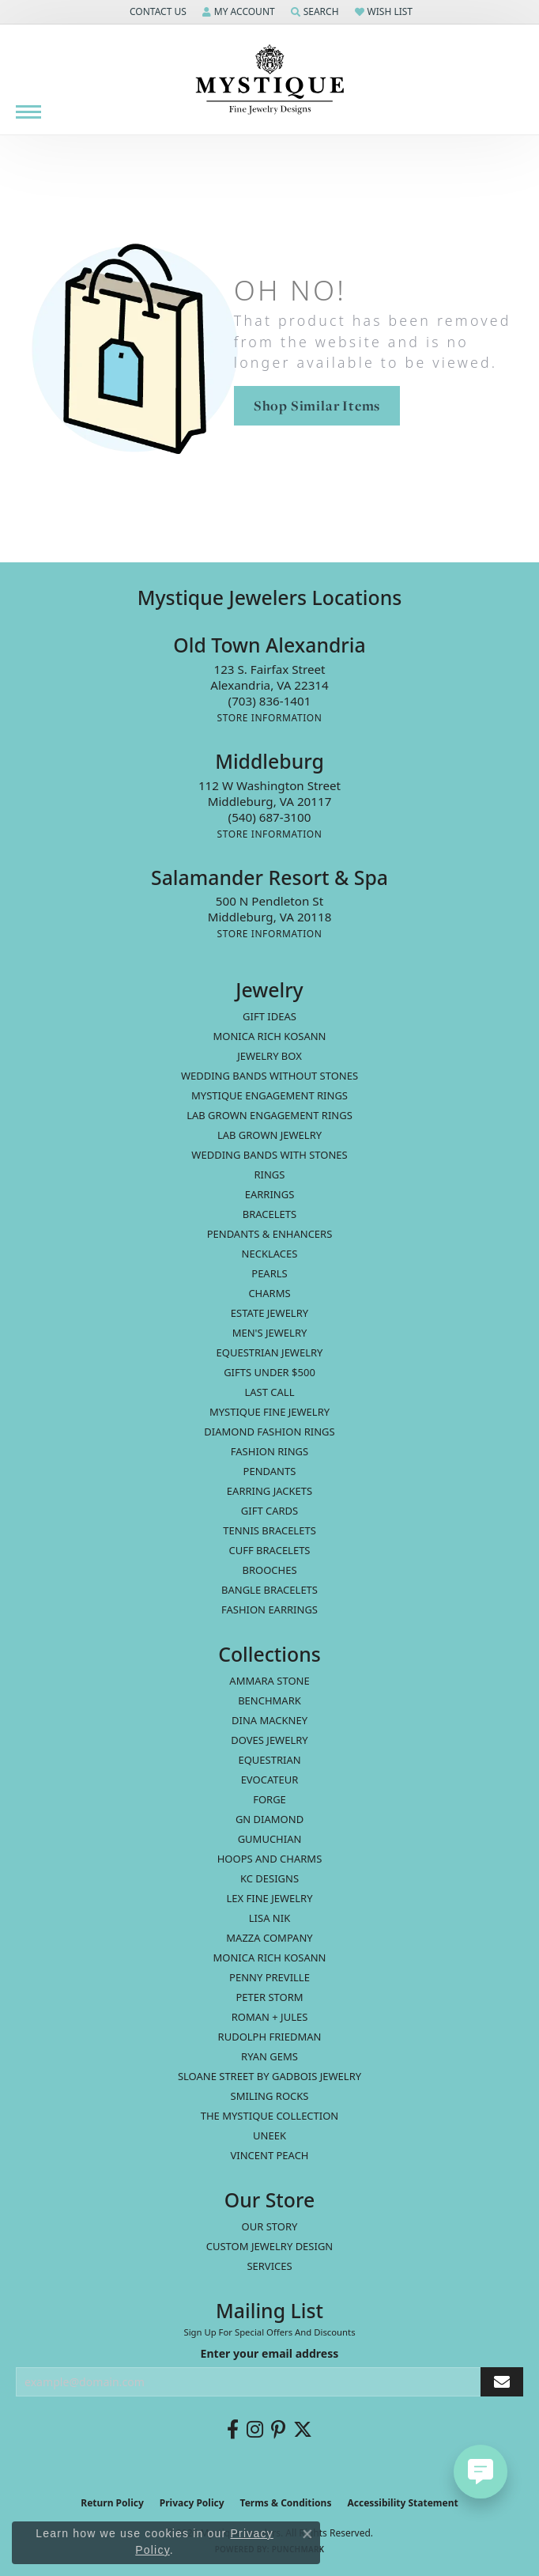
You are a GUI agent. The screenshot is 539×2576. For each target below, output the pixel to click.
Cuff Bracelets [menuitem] (269, 1550)
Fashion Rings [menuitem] (269, 1451)
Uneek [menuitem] (269, 2135)
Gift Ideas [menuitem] (269, 1016)
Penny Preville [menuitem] (269, 1977)
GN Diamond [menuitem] (269, 1819)
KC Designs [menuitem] (269, 1878)
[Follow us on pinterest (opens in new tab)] (278, 2429)
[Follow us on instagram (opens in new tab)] (255, 2429)
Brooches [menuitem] (269, 1570)
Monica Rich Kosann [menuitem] (269, 1957)
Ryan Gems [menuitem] (269, 2056)
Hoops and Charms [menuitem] (269, 1859)
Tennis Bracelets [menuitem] (269, 1530)
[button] (156, 12)
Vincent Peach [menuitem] (269, 2155)
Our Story (270, 2226)
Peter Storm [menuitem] (269, 1997)
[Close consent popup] (307, 2534)
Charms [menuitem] (269, 1293)
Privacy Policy (192, 2503)
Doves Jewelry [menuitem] (269, 1740)
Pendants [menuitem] (269, 1471)
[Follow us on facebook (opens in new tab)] (233, 2429)
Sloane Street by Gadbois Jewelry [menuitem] (269, 2076)
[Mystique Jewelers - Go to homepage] (269, 79)
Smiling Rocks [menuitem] (270, 2096)
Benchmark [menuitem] (269, 1700)
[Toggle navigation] (28, 111)
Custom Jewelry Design (270, 2246)
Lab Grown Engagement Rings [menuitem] (269, 1115)
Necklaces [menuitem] (270, 1253)
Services (269, 2266)
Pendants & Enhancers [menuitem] (270, 1234)
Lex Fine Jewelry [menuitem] (269, 1898)
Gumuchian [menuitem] (270, 1839)
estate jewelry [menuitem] (269, 1313)
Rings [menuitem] (269, 1174)
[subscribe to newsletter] (502, 2381)
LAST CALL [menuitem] (269, 1392)
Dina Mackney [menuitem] (269, 1720)
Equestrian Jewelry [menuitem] (270, 1352)
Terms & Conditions (286, 2503)
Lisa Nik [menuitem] (269, 1918)
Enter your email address (270, 2353)
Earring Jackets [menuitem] (269, 1491)
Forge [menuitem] (269, 1799)
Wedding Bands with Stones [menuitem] (269, 1155)
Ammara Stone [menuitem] (269, 1681)
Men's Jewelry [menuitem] (269, 1333)
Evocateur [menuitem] (270, 1779)
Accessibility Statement (402, 2503)
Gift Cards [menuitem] (269, 1511)
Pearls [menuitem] (269, 1273)
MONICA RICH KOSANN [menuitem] (269, 1036)
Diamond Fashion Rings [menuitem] (269, 1431)
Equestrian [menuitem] (269, 1760)
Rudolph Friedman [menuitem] (270, 2036)
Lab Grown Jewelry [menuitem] (269, 1135)
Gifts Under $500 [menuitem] (269, 1372)
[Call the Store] (269, 701)
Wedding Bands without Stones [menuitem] (269, 1076)
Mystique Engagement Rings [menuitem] (269, 1095)
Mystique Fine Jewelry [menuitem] (269, 1412)
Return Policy (112, 2503)
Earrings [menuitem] (270, 1194)
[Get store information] (269, 717)
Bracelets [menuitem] (269, 1214)
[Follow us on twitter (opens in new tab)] (302, 2429)
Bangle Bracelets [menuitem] (269, 1590)
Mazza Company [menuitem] (269, 1938)
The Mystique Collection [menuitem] (270, 2116)
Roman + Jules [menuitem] (270, 2017)
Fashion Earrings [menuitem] (269, 1609)
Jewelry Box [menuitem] (269, 1056)
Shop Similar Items (317, 405)
